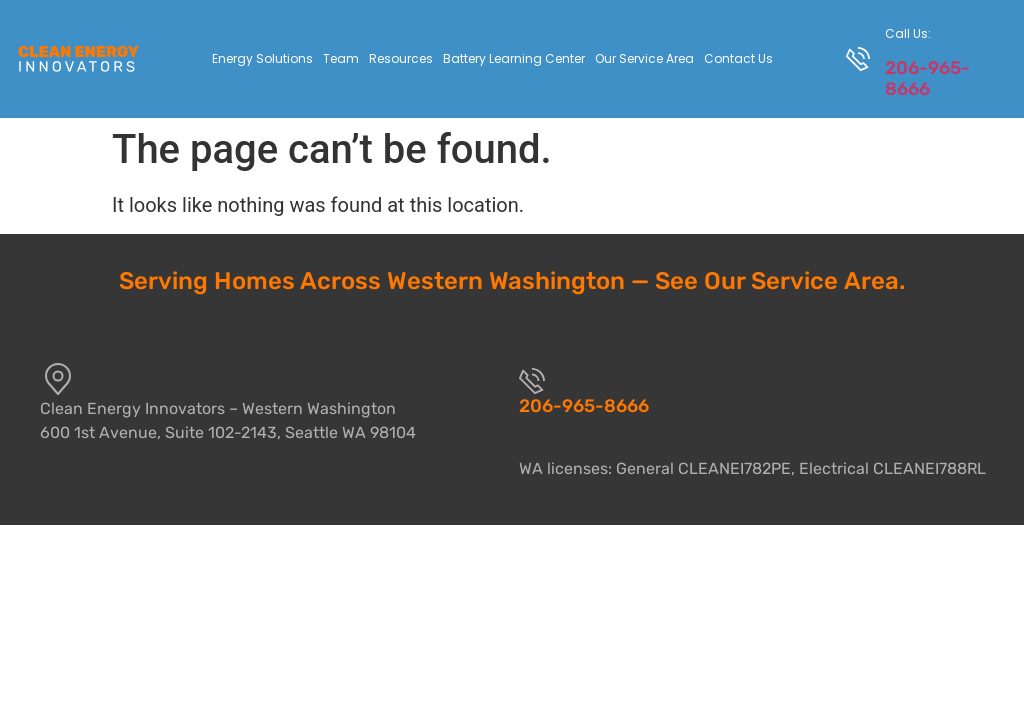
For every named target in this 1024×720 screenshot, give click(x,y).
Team (341, 58)
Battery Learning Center (514, 58)
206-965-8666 (927, 78)
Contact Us (738, 58)
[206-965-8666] (532, 381)
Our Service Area (644, 58)
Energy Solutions (262, 58)
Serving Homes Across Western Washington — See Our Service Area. (512, 281)
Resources (401, 58)
